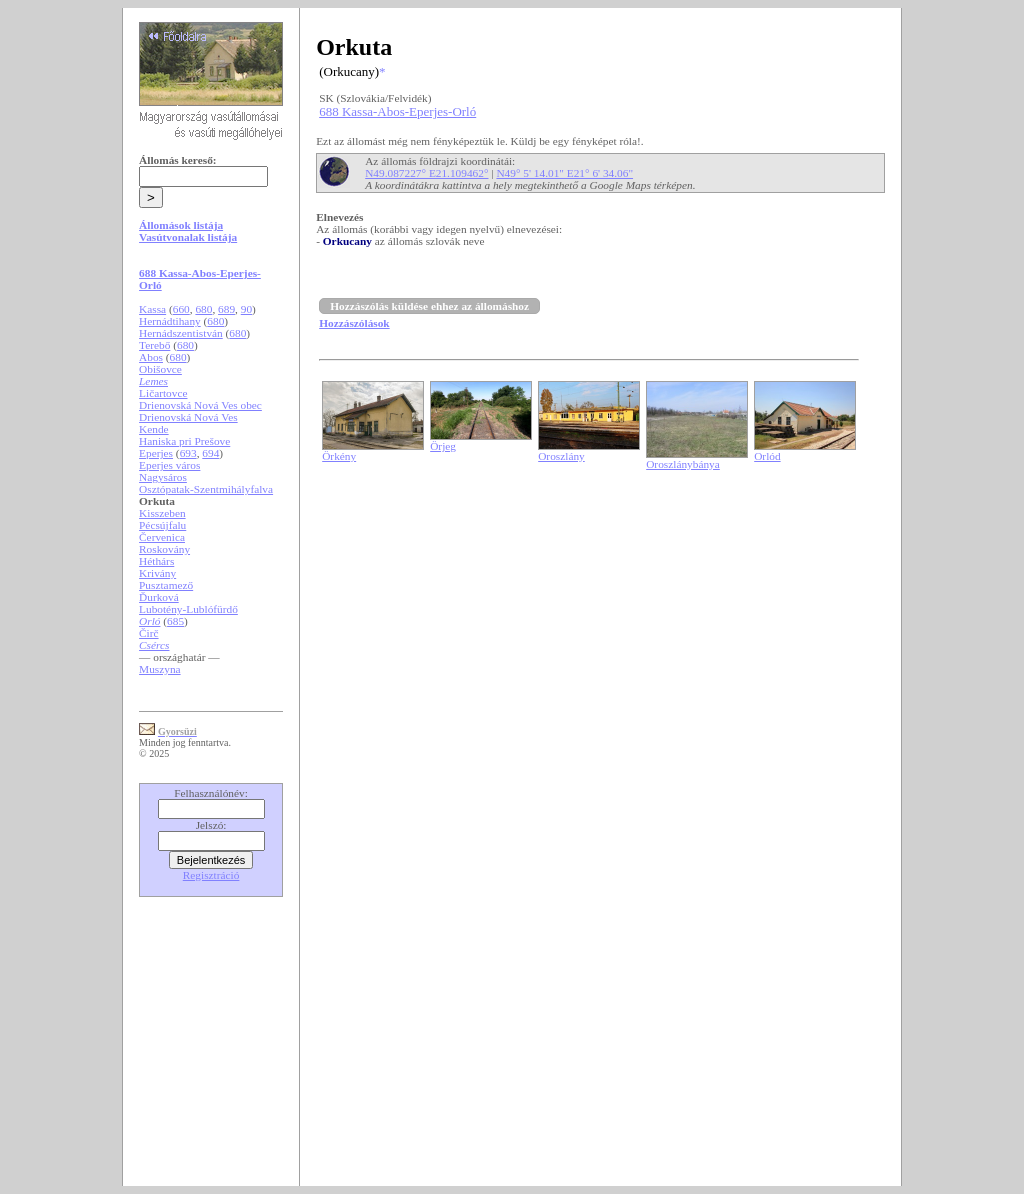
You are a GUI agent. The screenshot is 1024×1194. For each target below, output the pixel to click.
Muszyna (160, 669)
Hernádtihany (170, 321)
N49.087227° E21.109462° (426, 173)
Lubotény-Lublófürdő (188, 609)
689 (226, 309)
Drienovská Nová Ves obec (200, 405)
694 (210, 453)
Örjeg (443, 446)
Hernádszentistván (181, 333)
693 (188, 453)
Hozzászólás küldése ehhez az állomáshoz (429, 306)
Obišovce (160, 369)
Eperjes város (169, 465)
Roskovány (164, 549)
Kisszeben (162, 513)
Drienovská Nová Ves (188, 417)
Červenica (162, 537)
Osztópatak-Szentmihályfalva (206, 489)
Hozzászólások (354, 323)
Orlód (767, 456)
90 (246, 309)
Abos (151, 357)
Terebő (154, 345)
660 (181, 309)
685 (175, 621)
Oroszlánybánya (683, 464)
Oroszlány (561, 456)
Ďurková (159, 597)
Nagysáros (163, 477)
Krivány (157, 573)
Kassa (152, 309)
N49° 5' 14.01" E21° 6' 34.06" (564, 173)
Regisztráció (211, 875)
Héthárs (156, 561)
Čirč (149, 633)
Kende (154, 429)
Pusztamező (166, 585)
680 (203, 309)
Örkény (339, 456)
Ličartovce (163, 393)
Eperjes (156, 453)
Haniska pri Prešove (184, 441)
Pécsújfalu (162, 525)
